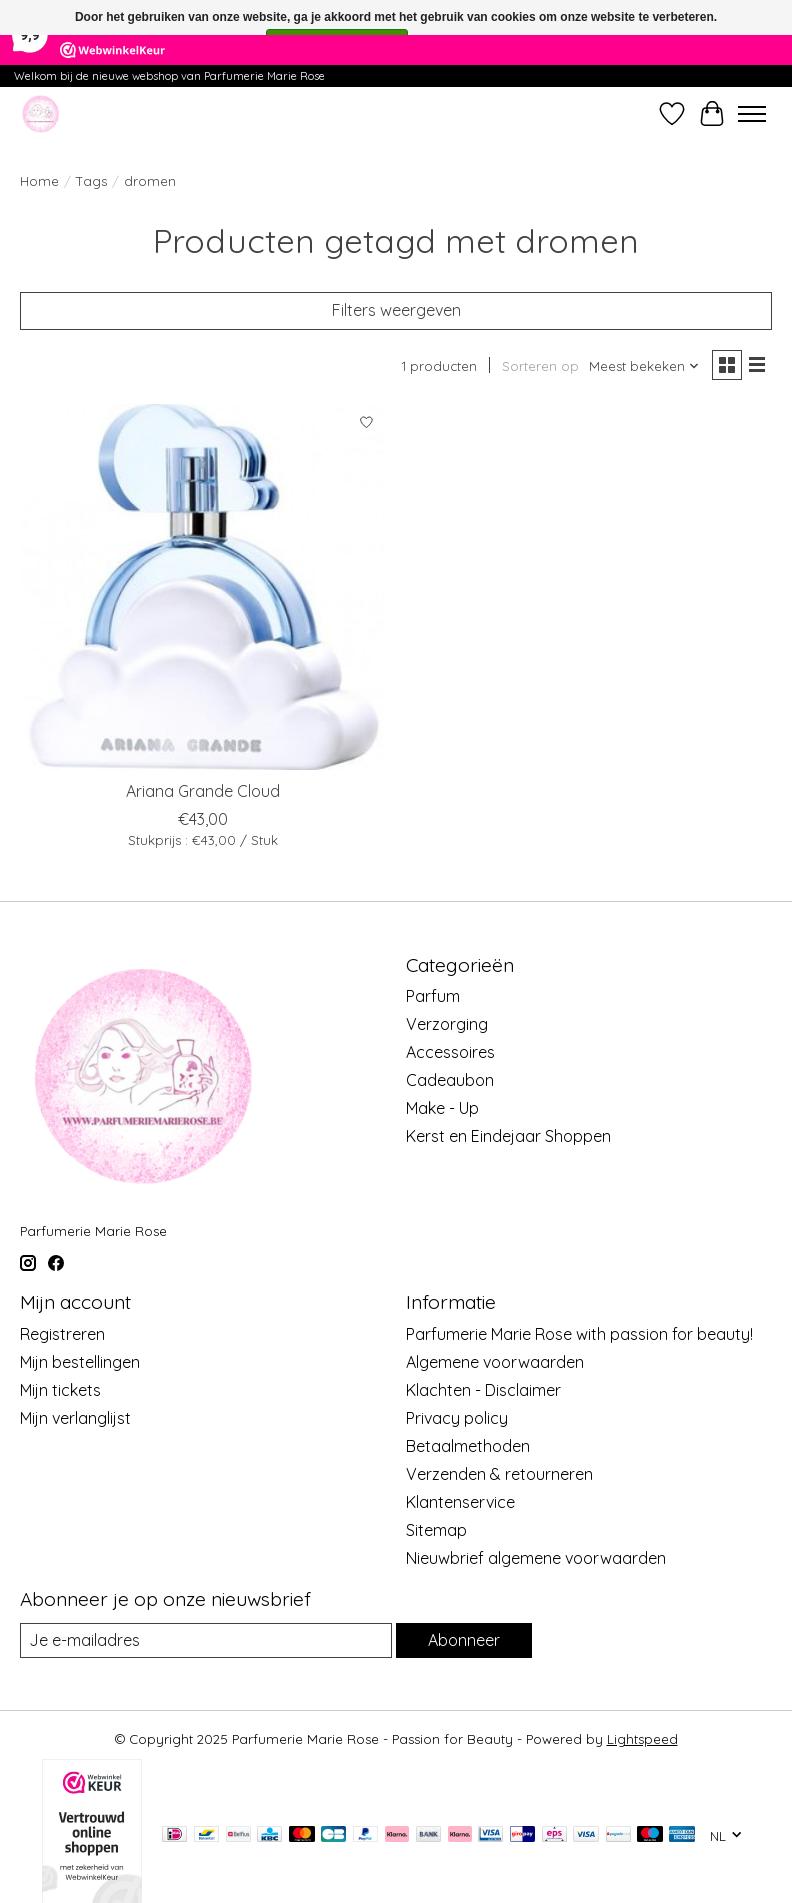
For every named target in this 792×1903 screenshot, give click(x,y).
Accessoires (450, 1052)
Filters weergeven (396, 310)
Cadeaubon (450, 1080)
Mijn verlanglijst (75, 1418)
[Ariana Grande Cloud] (203, 587)
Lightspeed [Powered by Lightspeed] (642, 1739)
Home (39, 181)
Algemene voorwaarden (495, 1362)
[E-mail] (206, 1640)
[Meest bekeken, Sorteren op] (644, 366)
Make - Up (442, 1108)
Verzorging (447, 1024)
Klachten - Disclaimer (483, 1390)
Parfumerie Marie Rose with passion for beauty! (579, 1334)
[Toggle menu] (752, 114)
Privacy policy (457, 1418)
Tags (91, 181)
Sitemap (436, 1530)
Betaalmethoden (468, 1446)
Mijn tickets (60, 1390)
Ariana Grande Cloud (203, 791)
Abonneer (464, 1640)
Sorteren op (540, 366)
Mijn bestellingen (80, 1362)
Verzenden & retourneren (499, 1474)
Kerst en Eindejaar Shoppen (508, 1136)
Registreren (62, 1334)
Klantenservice (460, 1502)
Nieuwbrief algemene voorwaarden (536, 1558)
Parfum (433, 996)
